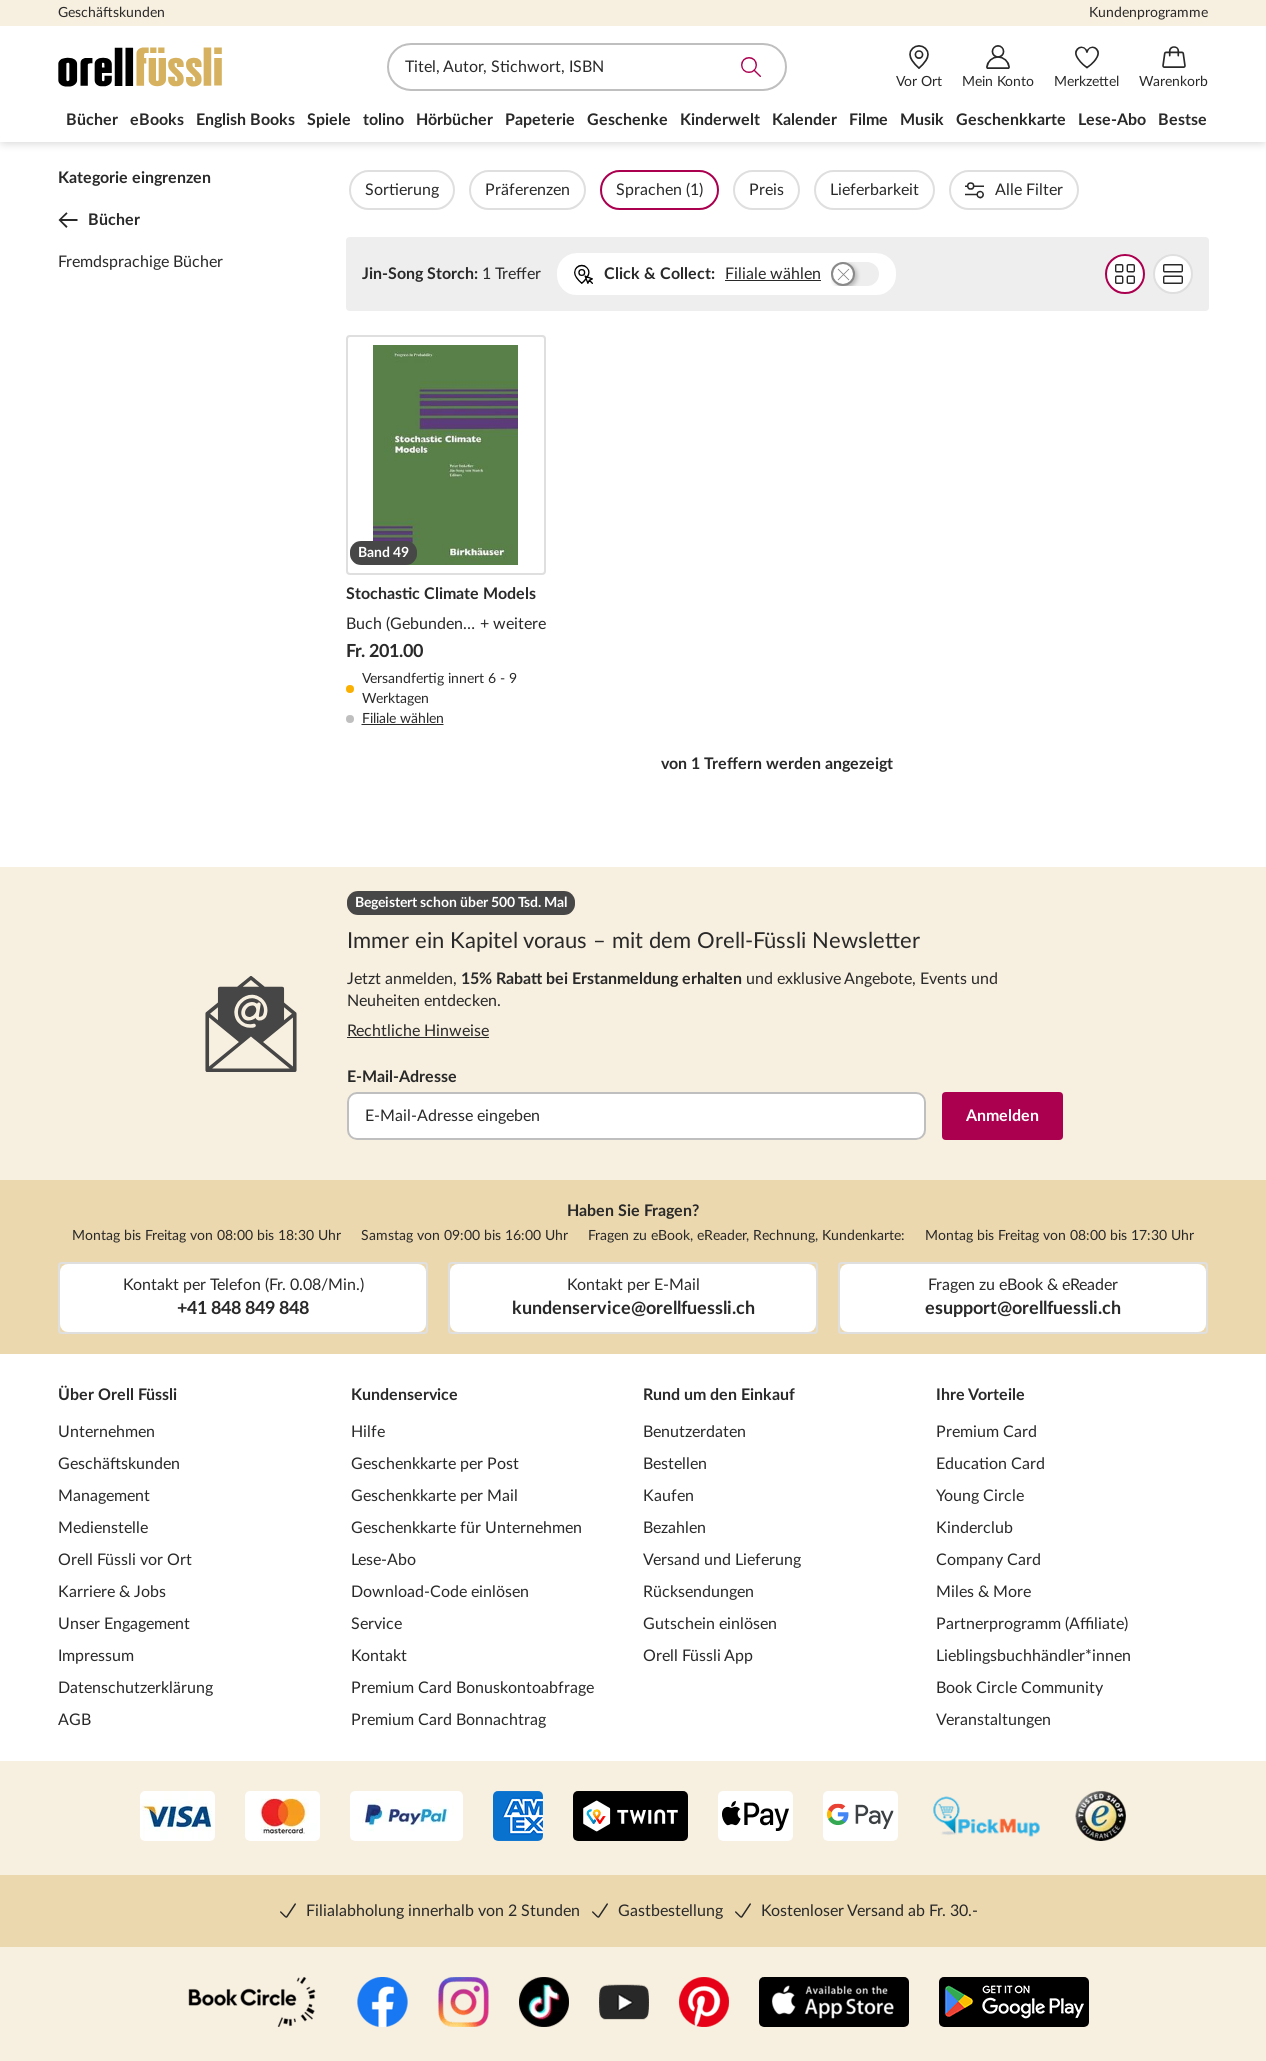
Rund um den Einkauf (719, 1395)
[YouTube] (624, 2004)
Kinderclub (974, 1528)
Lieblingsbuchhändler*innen (1033, 1656)
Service (376, 1624)
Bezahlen (674, 1528)
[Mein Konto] (998, 67)
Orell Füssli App (698, 1656)
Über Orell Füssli (117, 1395)
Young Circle (980, 1496)
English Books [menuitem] (245, 120)
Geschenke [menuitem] (627, 120)
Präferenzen (581, 190)
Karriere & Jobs (112, 1592)
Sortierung (456, 190)
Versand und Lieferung (722, 1560)
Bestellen (675, 1464)
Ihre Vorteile (980, 1395)
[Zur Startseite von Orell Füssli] (173, 67)
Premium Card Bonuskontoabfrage (472, 1688)
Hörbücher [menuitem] (454, 120)
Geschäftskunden (111, 13)
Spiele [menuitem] (329, 120)
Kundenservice (404, 1395)
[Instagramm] (463, 2004)
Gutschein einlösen (710, 1624)
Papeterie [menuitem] (540, 120)
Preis (820, 190)
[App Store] (834, 2004)
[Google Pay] (860, 1818)
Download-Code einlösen (440, 1592)
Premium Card (986, 1432)
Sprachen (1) (713, 190)
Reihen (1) (1053, 190)
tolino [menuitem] (383, 120)
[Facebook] (382, 2004)
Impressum (96, 1656)
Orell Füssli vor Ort (125, 1560)
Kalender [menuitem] (804, 120)
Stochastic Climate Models (446, 532)
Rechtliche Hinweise (418, 1031)
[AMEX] (518, 1818)
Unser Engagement (124, 1624)
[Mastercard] (282, 1818)
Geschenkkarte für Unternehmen (466, 1528)
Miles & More (983, 1592)
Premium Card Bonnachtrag (448, 1720)
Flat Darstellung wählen (1172, 274)
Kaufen (668, 1496)
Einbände (1165, 190)
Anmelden (1002, 1116)
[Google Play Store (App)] (1014, 2004)
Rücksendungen (698, 1592)
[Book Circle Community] (252, 2004)
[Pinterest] (704, 2004)
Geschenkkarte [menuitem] (1011, 120)
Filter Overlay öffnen (369, 190)
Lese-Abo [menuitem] (1112, 120)
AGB (74, 1720)
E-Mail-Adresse (402, 1077)
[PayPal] (406, 1818)
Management (104, 1496)
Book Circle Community (1019, 1688)
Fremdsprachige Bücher (140, 262)
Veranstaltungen (993, 1720)
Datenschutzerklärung (135, 1688)
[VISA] (177, 1818)
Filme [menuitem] (868, 120)
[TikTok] (544, 2004)
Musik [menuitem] (922, 120)
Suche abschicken (751, 67)
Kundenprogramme (1148, 13)
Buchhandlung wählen (855, 274)
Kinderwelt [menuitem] (720, 120)
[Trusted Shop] (1100, 1818)
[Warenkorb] (1173, 67)
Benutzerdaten (694, 1432)
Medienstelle (103, 1528)
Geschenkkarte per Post (435, 1464)
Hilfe (368, 1432)
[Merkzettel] (1086, 67)
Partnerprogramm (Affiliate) (1032, 1624)
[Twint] (630, 1818)
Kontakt (379, 1656)
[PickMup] (986, 1818)
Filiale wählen (773, 274)
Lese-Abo (383, 1560)
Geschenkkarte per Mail (434, 1496)
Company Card (988, 1560)
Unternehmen (106, 1432)
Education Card (990, 1464)
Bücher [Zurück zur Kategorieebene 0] (99, 220)
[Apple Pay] (755, 1818)
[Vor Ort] (919, 67)
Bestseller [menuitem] (1194, 120)
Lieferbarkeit (928, 190)
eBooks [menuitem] (157, 120)
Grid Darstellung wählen (1124, 274)
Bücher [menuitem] (92, 120)
